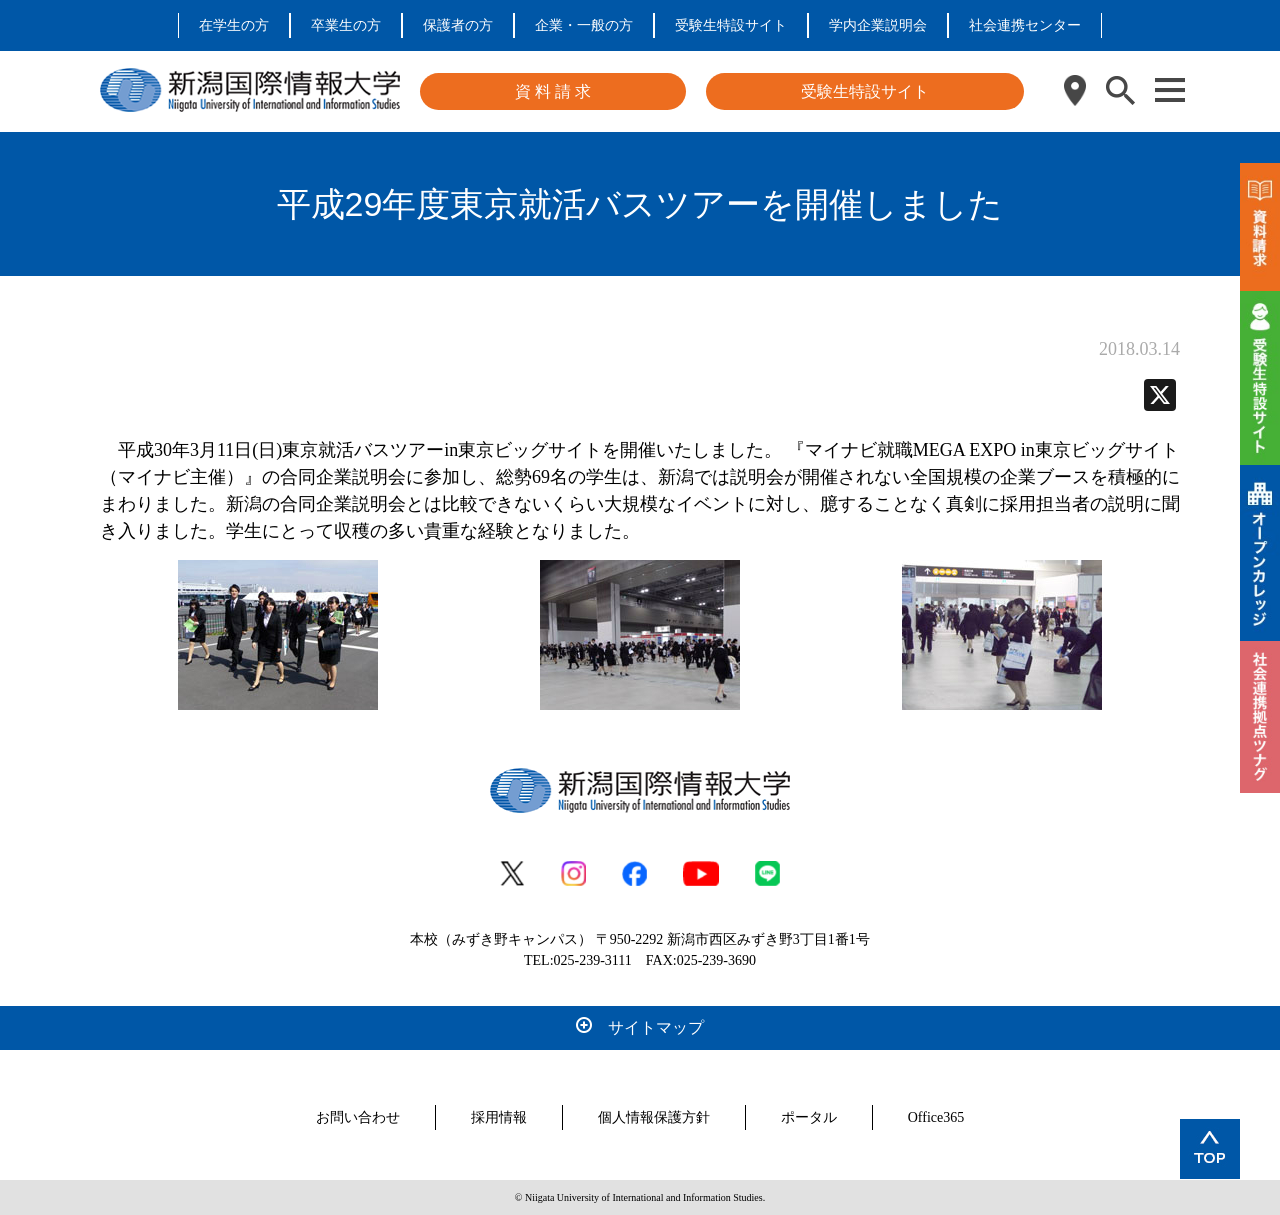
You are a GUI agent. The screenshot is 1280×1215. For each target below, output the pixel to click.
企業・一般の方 (584, 25)
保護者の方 (458, 25)
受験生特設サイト (731, 25)
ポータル (809, 1117)
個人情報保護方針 (654, 1117)
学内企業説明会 (878, 25)
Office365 (936, 1117)
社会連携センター (1025, 25)
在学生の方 (234, 25)
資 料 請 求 (553, 91)
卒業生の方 (346, 25)
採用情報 (499, 1117)
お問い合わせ (358, 1117)
